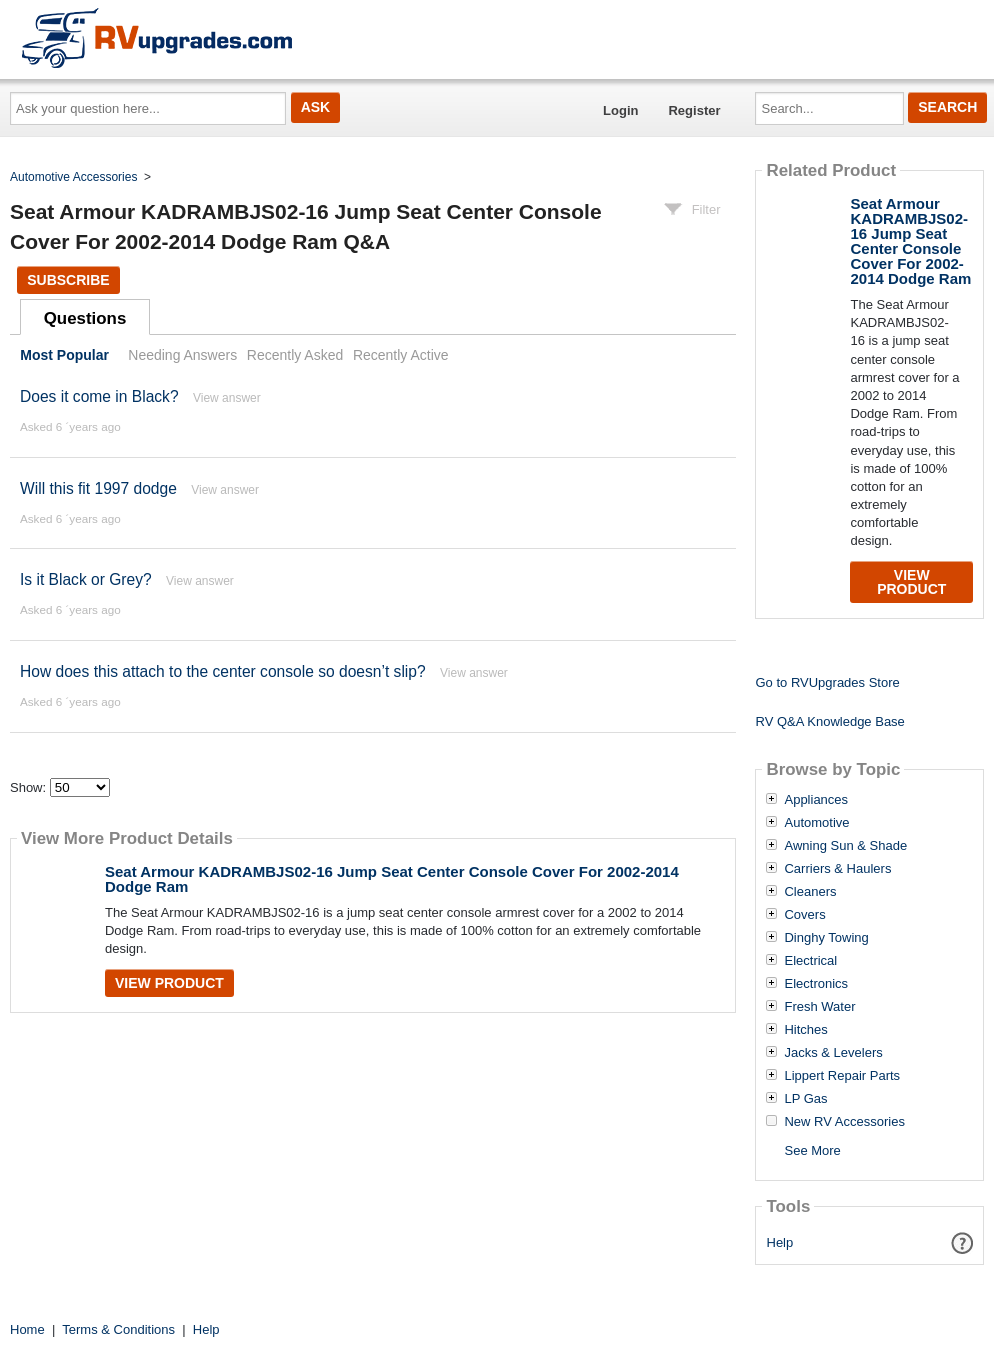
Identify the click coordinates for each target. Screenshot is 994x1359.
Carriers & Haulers (837, 869)
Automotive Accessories (73, 177)
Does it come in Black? (99, 396)
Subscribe (68, 280)
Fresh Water (819, 1007)
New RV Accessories (844, 1122)
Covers (804, 915)
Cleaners (810, 892)
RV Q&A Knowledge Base (829, 721)
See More (812, 1150)
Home (27, 1329)
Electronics (816, 984)
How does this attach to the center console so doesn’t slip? (223, 671)
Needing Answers (182, 355)
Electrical (810, 961)
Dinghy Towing (826, 938)
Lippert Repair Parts (842, 1076)
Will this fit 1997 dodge (98, 488)
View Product (169, 983)
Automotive (816, 823)
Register (694, 110)
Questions (85, 318)
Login (620, 110)
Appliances (816, 800)
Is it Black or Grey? (86, 579)
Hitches (805, 1030)
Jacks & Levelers (833, 1053)
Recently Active (401, 355)
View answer (227, 398)
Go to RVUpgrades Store (827, 682)
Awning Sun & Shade (845, 846)
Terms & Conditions (118, 1329)
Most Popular (64, 355)
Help (780, 1242)
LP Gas (805, 1099)
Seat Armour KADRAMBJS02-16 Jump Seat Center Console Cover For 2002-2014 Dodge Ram (392, 879)
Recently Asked (295, 355)
